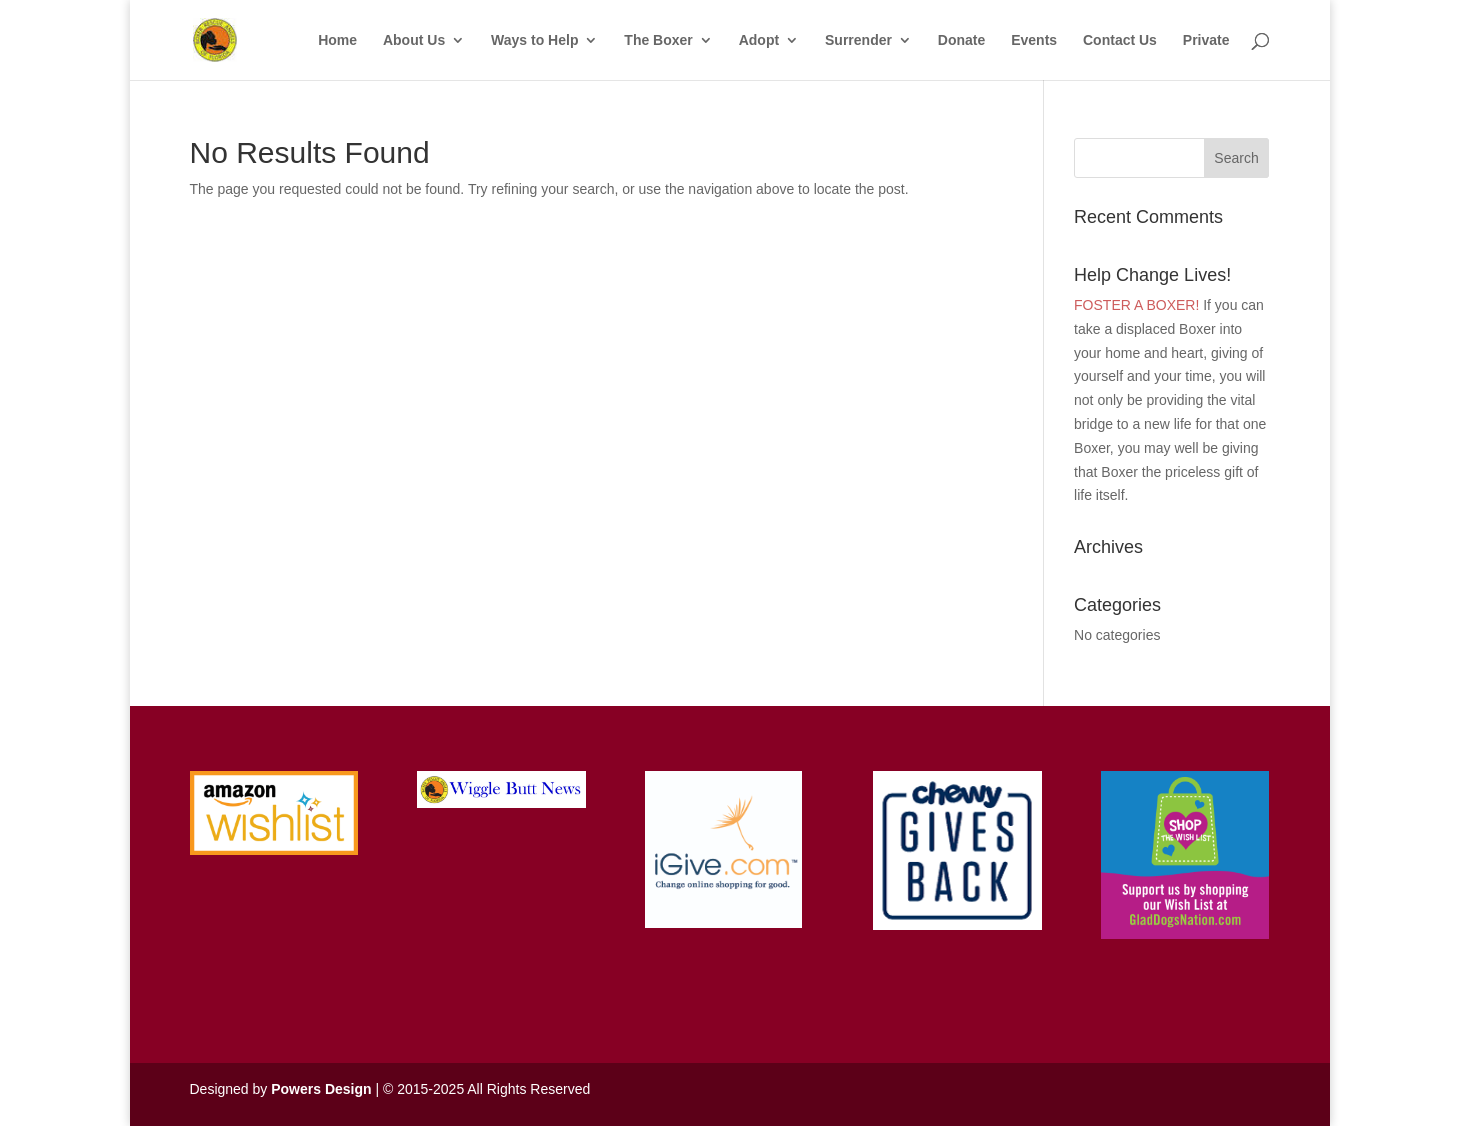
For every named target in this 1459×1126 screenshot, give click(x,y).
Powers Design (321, 1089)
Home (337, 40)
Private (1206, 40)
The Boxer (658, 40)
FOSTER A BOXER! (1136, 305)
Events (1034, 40)
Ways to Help (534, 40)
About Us (414, 40)
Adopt (759, 40)
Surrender (858, 40)
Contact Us (1120, 40)
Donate (961, 40)
